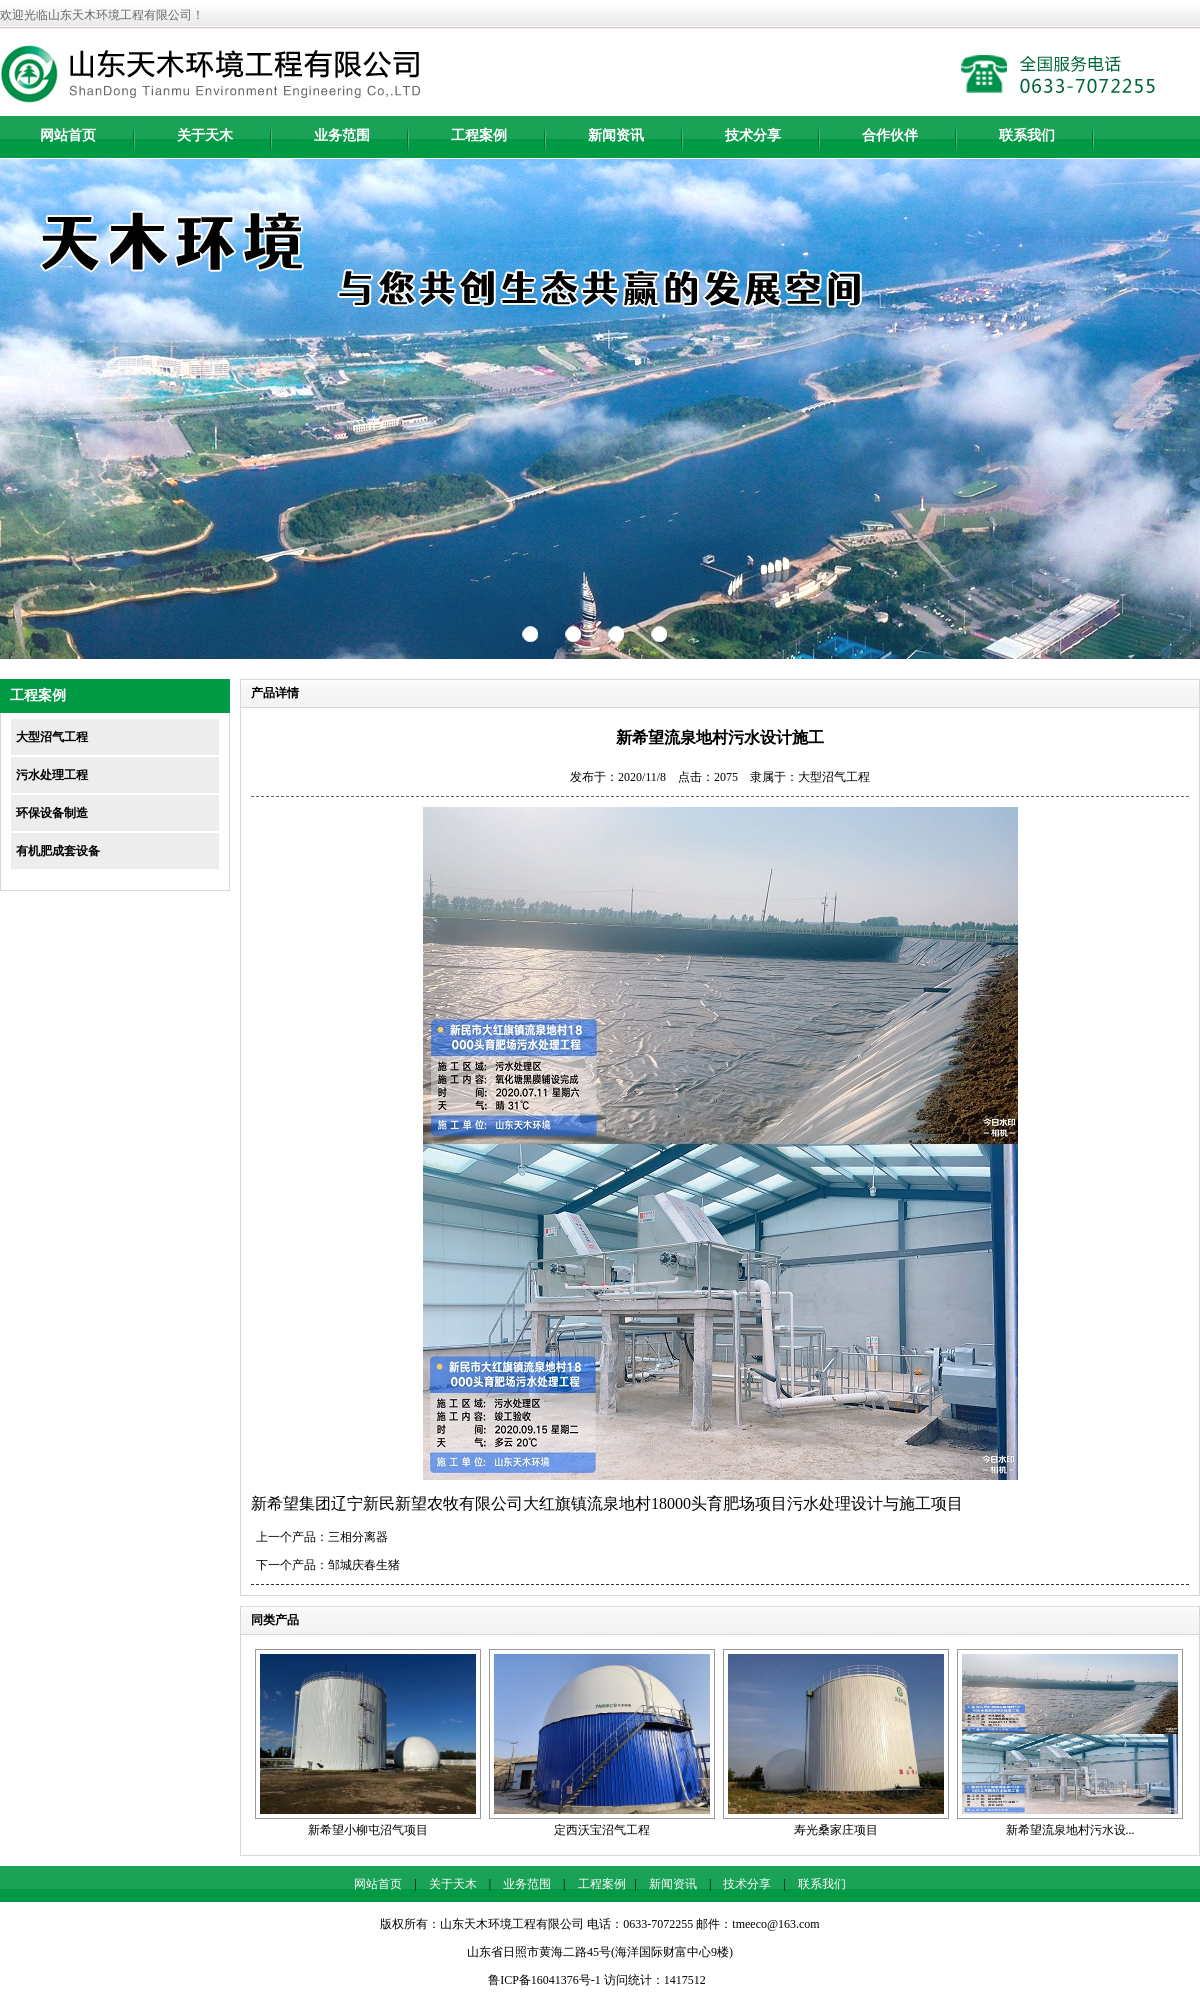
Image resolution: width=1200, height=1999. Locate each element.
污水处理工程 (52, 775)
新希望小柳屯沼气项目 (368, 1830)
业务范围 (342, 135)
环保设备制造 (52, 813)
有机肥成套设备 (58, 851)
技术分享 (753, 135)
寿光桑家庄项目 (836, 1830)
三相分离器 (358, 1537)
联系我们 (1027, 135)
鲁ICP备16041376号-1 (544, 1980)
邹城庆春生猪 (364, 1565)
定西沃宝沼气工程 (602, 1830)
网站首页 (68, 135)
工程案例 (479, 135)
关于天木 (205, 135)
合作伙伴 (890, 135)
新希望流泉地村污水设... (1070, 1830)
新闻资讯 (616, 135)
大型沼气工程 (52, 737)
